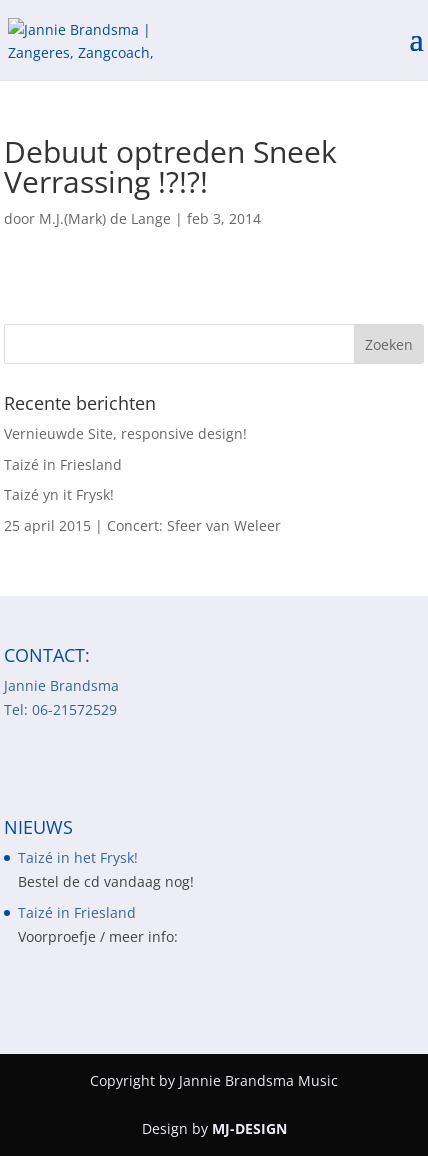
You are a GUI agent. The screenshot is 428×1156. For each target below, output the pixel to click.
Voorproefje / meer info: (98, 936)
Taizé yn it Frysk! (59, 494)
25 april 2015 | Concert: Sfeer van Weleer (142, 525)
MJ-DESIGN (249, 1128)
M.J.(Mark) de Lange (105, 218)
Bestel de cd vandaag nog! (106, 881)
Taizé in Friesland (63, 464)
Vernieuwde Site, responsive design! (125, 433)
